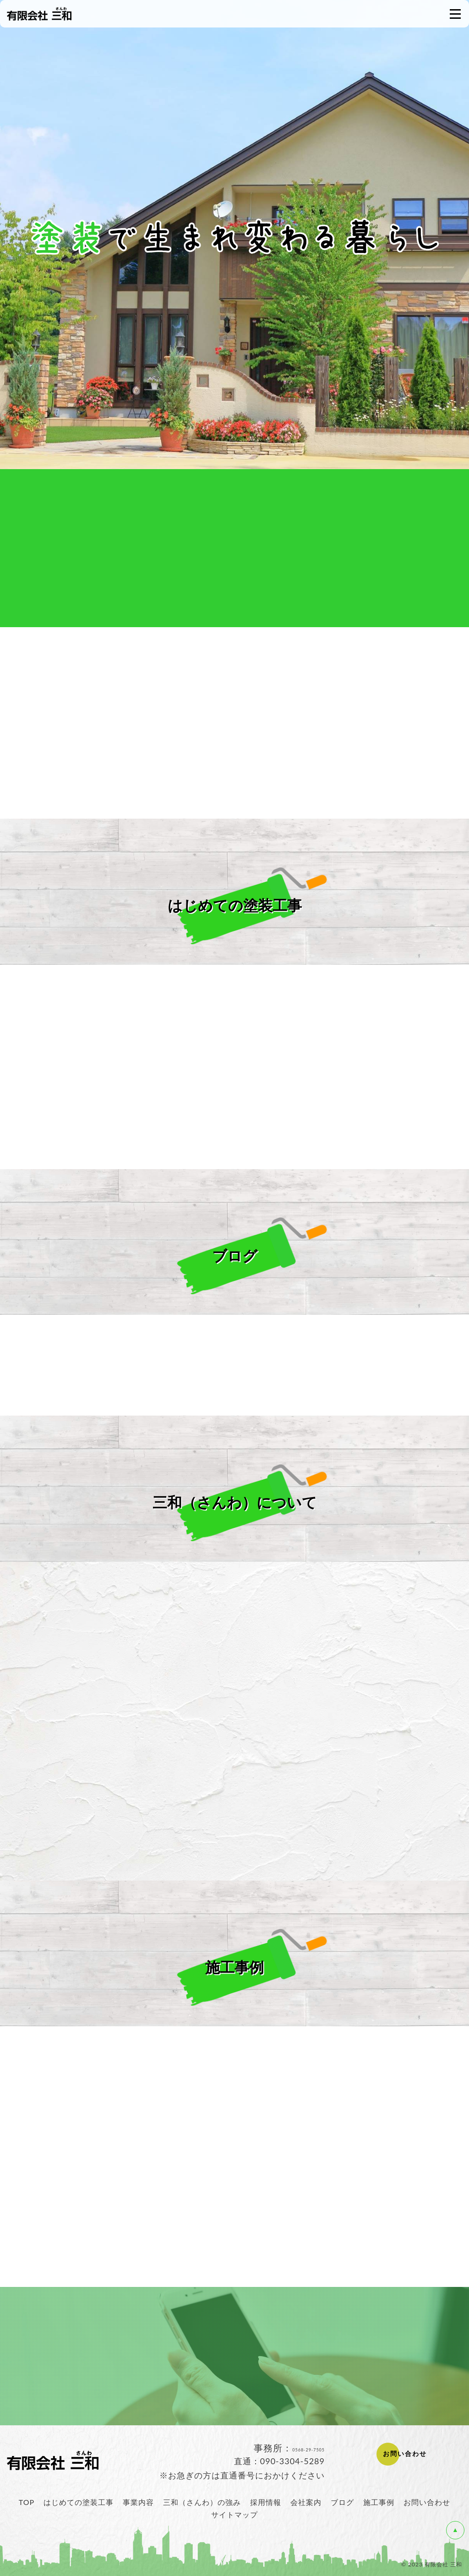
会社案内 (306, 2502)
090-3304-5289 (292, 2461)
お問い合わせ (427, 2502)
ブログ (342, 2502)
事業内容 (138, 2502)
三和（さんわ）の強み (202, 2502)
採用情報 (265, 2502)
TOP (26, 2502)
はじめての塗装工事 (79, 2502)
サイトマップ (234, 2514)
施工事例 (378, 2502)
